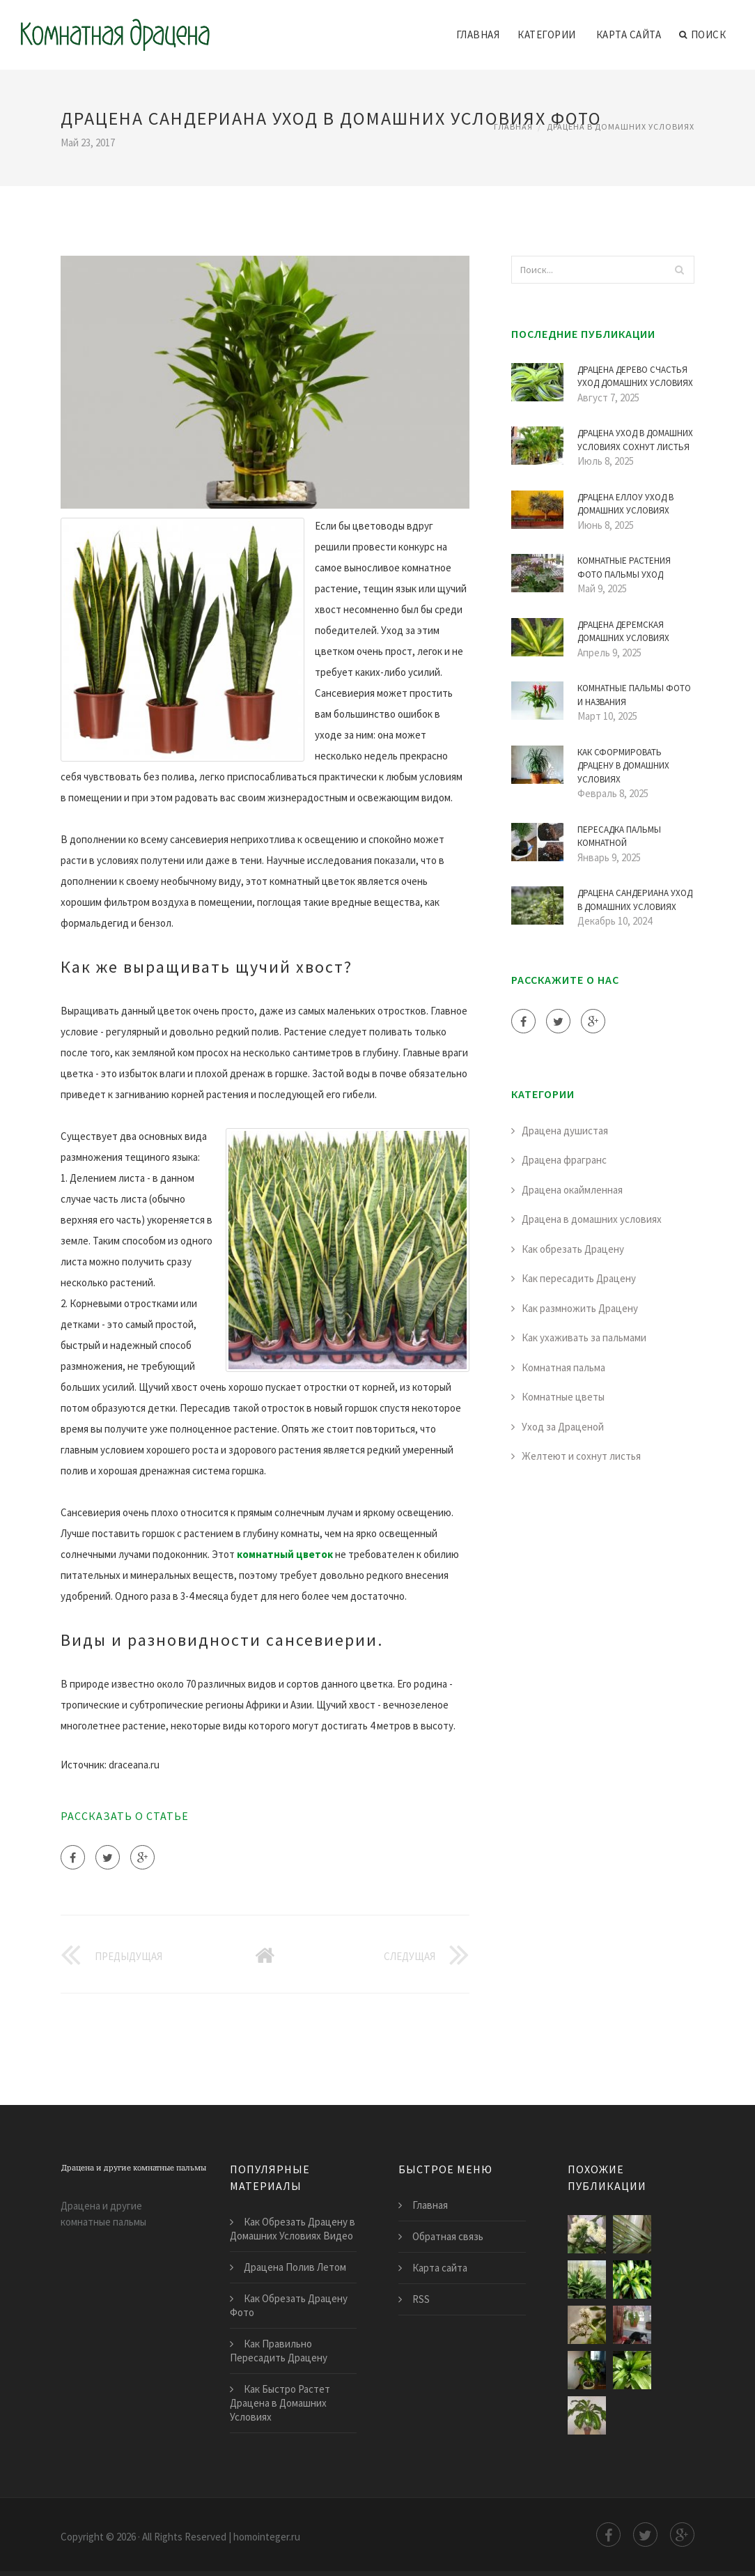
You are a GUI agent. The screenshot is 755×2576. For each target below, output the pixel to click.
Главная (478, 34)
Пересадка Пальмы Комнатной (619, 836)
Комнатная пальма (563, 1367)
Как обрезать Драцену (573, 1249)
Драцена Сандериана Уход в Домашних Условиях (634, 900)
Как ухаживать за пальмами (584, 1337)
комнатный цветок (285, 1554)
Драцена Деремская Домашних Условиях (623, 632)
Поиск (702, 35)
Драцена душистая (565, 1130)
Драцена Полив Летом (295, 2267)
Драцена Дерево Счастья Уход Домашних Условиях (635, 377)
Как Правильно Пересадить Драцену (278, 2350)
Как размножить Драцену (580, 1308)
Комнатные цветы (563, 1396)
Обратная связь (447, 2236)
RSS (421, 2299)
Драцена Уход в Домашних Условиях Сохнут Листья (635, 440)
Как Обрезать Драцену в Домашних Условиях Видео (292, 2228)
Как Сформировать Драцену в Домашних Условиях (623, 765)
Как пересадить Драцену (579, 1278)
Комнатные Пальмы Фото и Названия (634, 695)
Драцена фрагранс (564, 1159)
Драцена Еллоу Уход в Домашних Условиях (625, 504)
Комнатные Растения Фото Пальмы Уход (624, 567)
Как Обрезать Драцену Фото (289, 2305)
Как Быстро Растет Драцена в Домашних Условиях (280, 2402)
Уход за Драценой (563, 1426)
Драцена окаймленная (572, 1189)
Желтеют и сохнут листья (581, 1456)
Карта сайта (629, 34)
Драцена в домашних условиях (620, 126)
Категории (546, 34)
